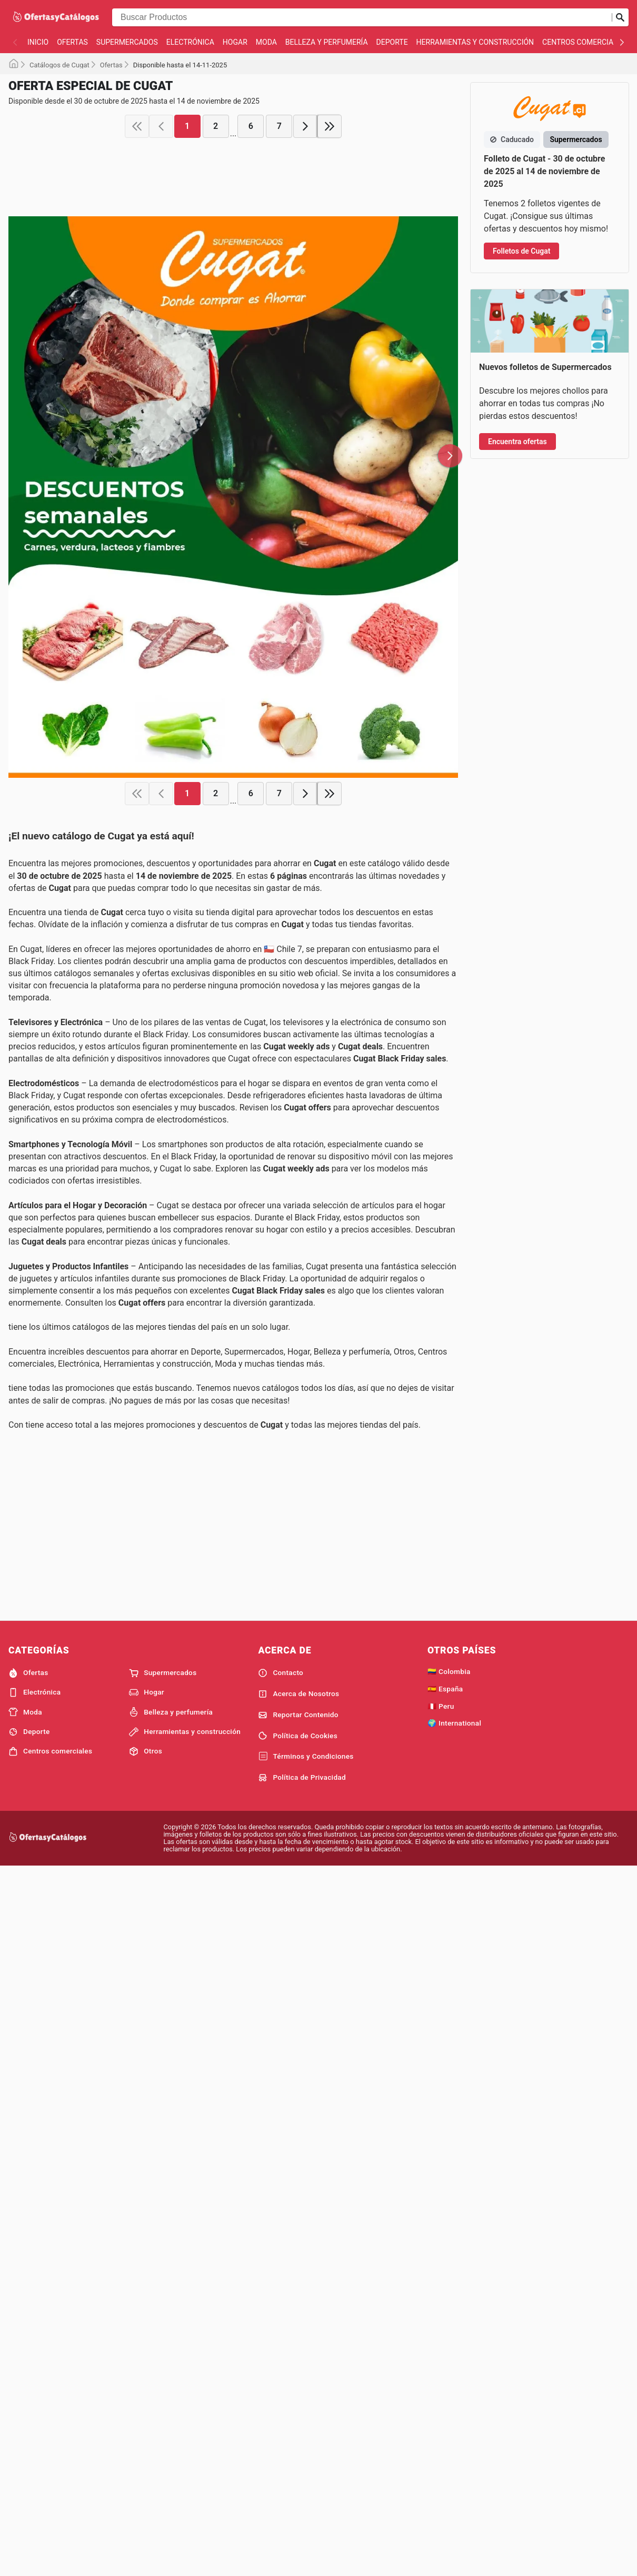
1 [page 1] (187, 287)
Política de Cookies (297, 2217)
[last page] (329, 286)
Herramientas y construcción (475, 42)
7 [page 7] (279, 287)
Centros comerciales (584, 42)
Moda (266, 42)
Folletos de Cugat (521, 251)
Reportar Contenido (298, 2196)
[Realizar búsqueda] (620, 17)
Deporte (392, 42)
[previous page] (161, 286)
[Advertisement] (233, 148)
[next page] (305, 286)
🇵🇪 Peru (440, 2187)
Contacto (280, 2154)
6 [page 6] (250, 287)
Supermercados (127, 42)
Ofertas (72, 42)
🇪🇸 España (445, 2170)
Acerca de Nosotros (298, 2175)
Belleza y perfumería (326, 42)
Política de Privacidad (302, 2259)
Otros (145, 2233)
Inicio (37, 42)
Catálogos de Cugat (59, 65)
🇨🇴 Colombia (449, 2153)
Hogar (235, 42)
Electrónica (190, 42)
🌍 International (454, 2204)
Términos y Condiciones (305, 2238)
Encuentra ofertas (517, 770)
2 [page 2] (215, 287)
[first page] (137, 286)
